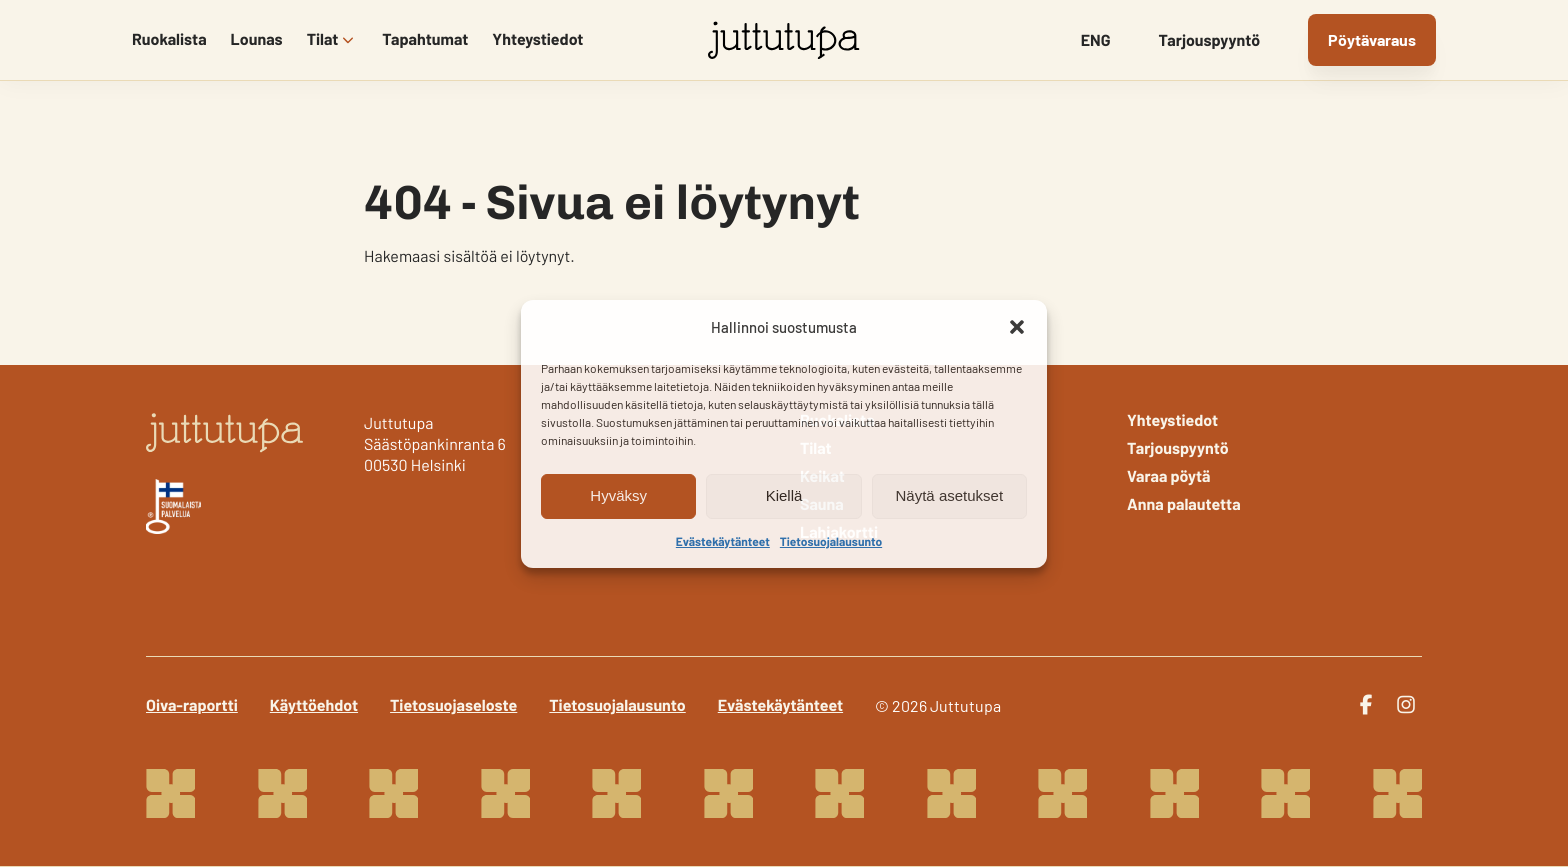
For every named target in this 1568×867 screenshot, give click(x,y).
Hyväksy (618, 495)
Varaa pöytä (1169, 477)
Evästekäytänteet (723, 542)
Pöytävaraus (1372, 39)
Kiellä (784, 495)
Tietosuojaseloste (453, 705)
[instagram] (1406, 705)
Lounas (257, 40)
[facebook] (1366, 705)
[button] (1017, 327)
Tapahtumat (425, 40)
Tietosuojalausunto (831, 542)
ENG (1096, 40)
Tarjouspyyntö (1209, 40)
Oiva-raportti (192, 705)
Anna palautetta (1184, 505)
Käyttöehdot (314, 705)
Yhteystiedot (537, 40)
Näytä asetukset (950, 495)
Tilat (323, 40)
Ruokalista (169, 40)
